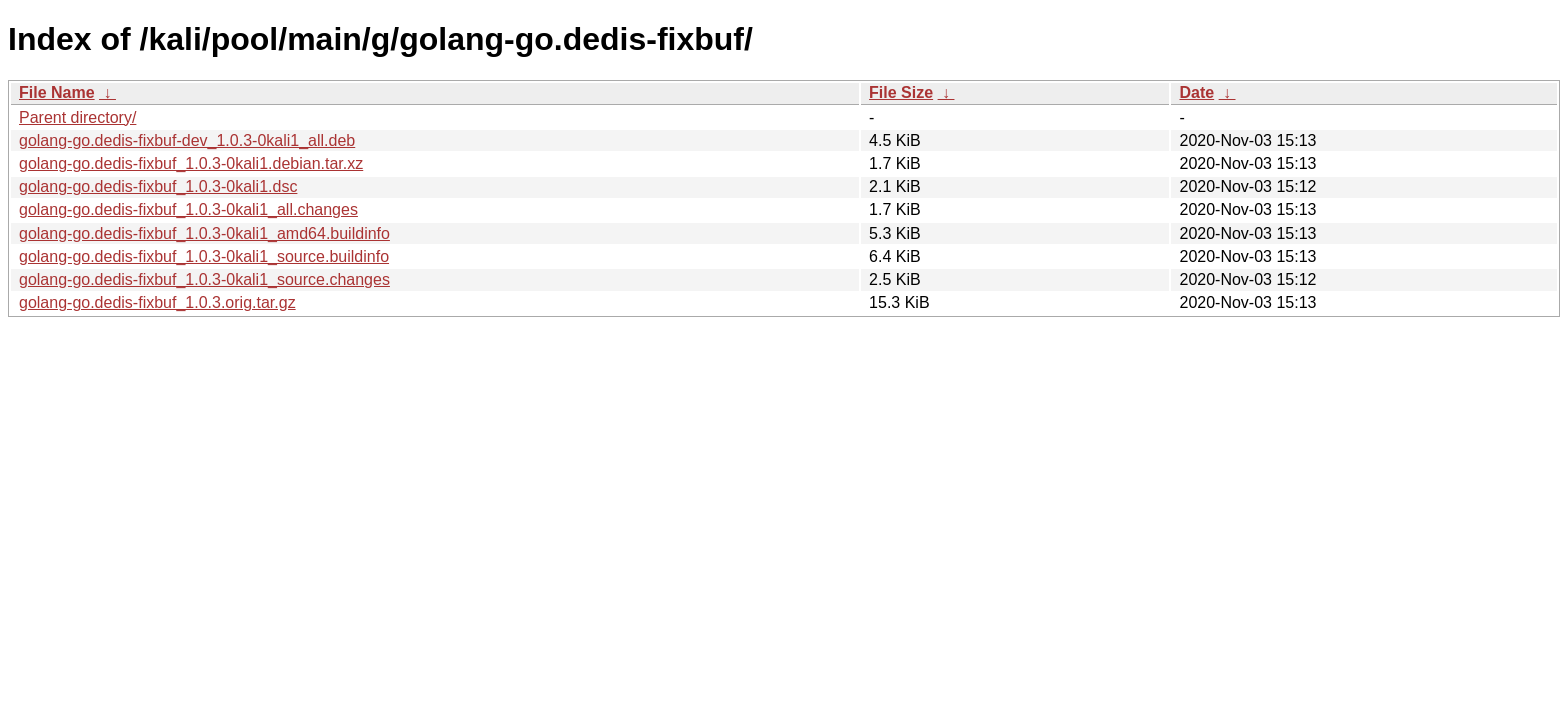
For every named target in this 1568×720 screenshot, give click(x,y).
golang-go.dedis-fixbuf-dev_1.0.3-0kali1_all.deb (187, 140)
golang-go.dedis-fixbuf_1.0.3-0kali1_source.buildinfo (204, 256)
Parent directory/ (77, 117)
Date (1196, 92)
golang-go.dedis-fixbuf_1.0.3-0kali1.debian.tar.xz (191, 163)
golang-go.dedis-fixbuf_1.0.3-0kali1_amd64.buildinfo (204, 233)
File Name (57, 92)
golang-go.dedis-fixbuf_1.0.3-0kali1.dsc (158, 186)
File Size (901, 92)
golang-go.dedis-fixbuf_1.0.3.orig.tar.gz (157, 302)
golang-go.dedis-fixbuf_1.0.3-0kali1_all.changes (188, 209)
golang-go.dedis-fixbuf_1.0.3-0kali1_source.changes (204, 279)
